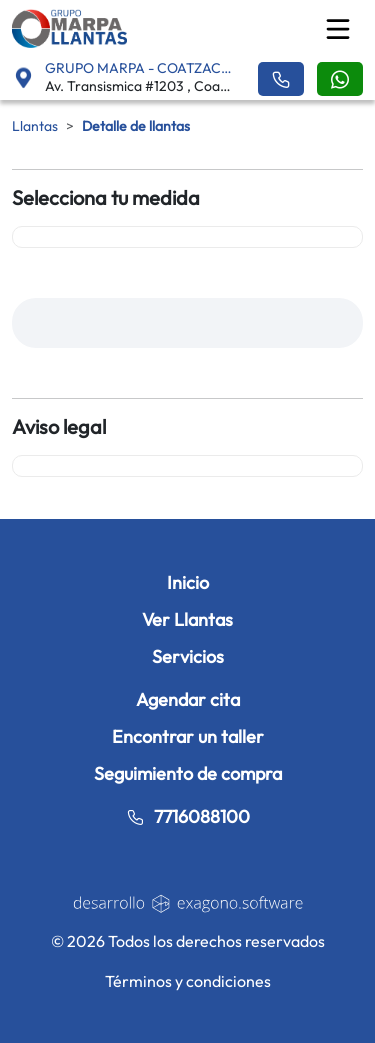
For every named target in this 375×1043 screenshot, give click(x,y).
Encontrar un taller (188, 736)
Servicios (188, 656)
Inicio (188, 582)
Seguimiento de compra (188, 773)
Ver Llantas (187, 619)
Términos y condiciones (188, 981)
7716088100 (188, 816)
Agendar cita (188, 699)
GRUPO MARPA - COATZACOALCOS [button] (139, 68)
